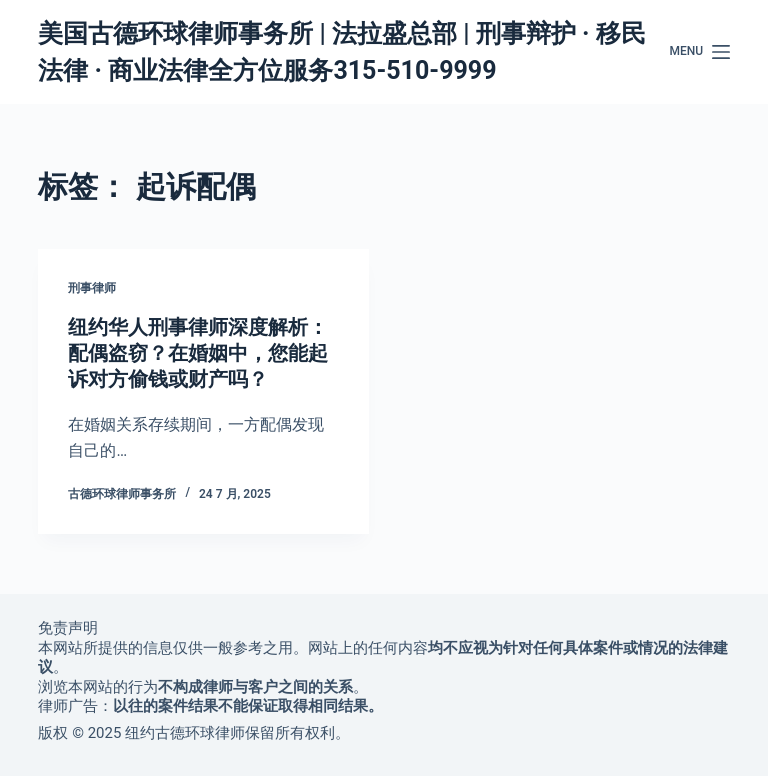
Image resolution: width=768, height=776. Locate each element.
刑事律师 (92, 288)
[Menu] (700, 52)
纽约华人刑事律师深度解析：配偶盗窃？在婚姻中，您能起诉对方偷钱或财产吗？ (198, 353)
